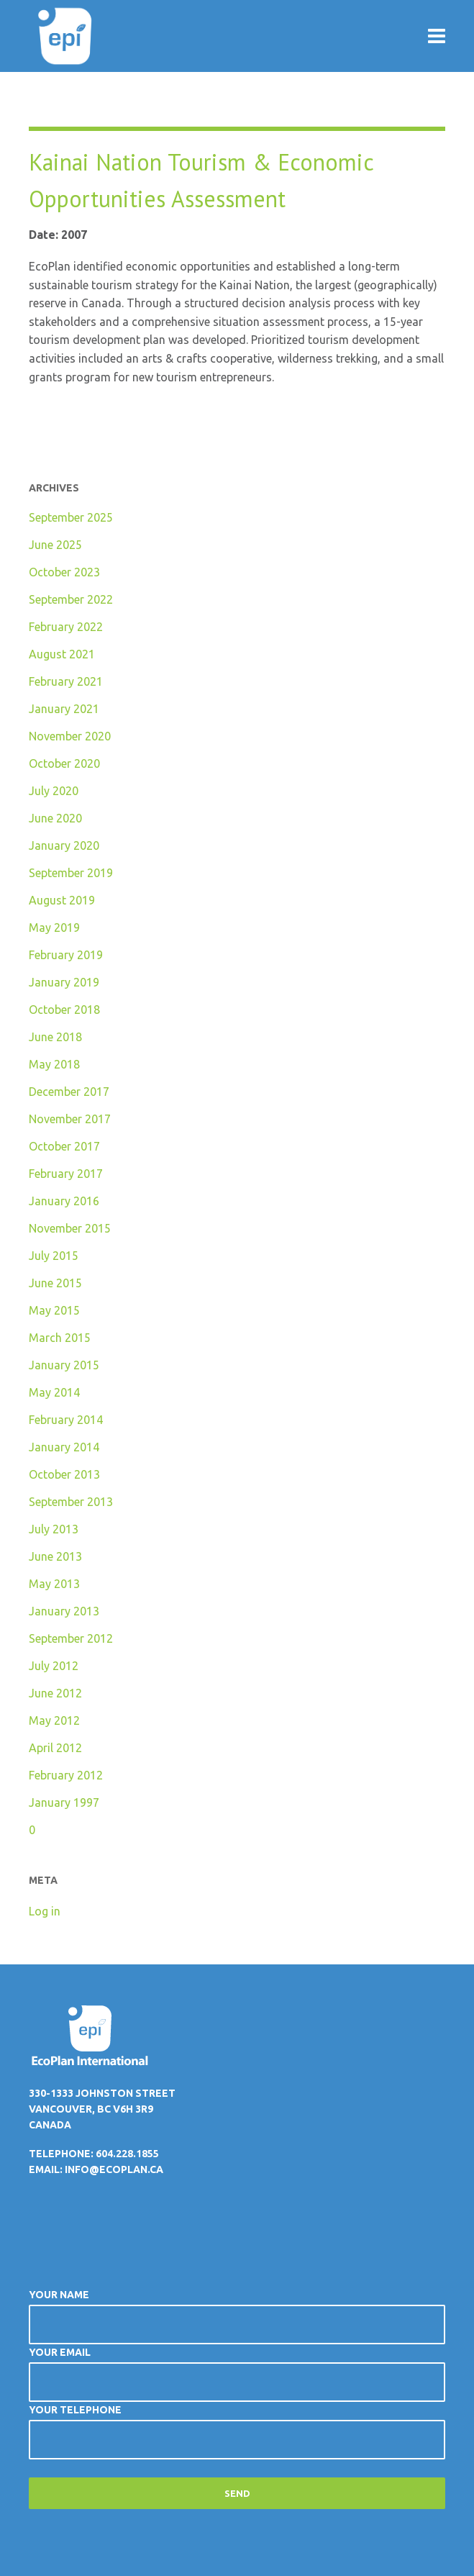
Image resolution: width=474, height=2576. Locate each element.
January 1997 (64, 1802)
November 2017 (70, 1118)
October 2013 (64, 1474)
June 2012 (55, 1693)
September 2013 (71, 1501)
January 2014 (64, 1447)
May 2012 (54, 1720)
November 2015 (70, 1228)
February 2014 (66, 1419)
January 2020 (64, 845)
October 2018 (64, 1009)
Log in (44, 1911)
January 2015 (64, 1365)
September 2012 (71, 1638)
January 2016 (64, 1200)
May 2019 (54, 927)
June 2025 (55, 544)
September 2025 (71, 517)
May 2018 (54, 1064)
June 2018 (55, 1036)
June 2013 (55, 1556)
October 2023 (64, 572)
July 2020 (53, 790)
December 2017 (69, 1091)
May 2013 (54, 1583)
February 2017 (66, 1173)
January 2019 (64, 982)
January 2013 (64, 1611)
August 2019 (62, 900)
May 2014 (54, 1392)
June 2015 (55, 1282)
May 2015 (54, 1310)
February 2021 (66, 681)
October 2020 (64, 763)
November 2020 (70, 736)
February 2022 (66, 626)
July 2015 (53, 1255)
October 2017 (64, 1146)
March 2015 (60, 1337)
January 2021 (64, 708)
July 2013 (53, 1529)
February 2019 (66, 954)
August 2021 (62, 654)
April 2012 (55, 1747)
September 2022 (71, 599)
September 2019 (71, 872)
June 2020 (55, 818)
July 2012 (53, 1665)
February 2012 (66, 1775)
